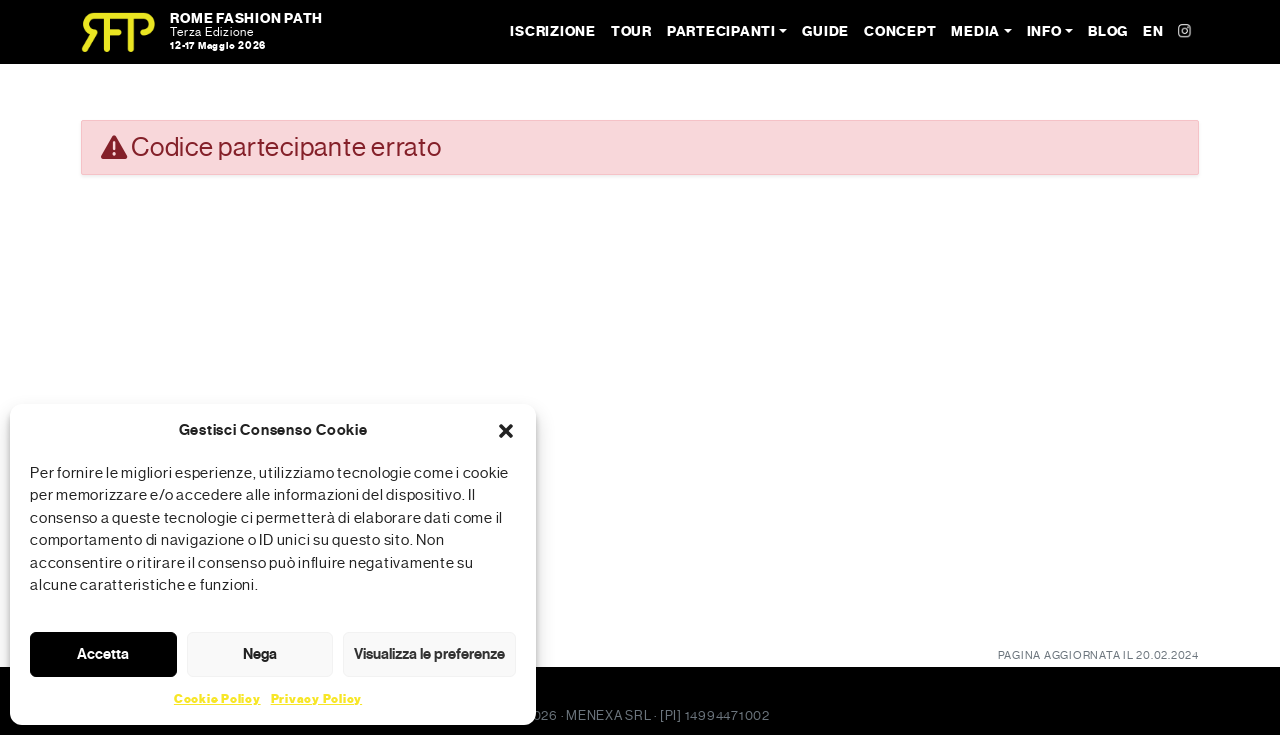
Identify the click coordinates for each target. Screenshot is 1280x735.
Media (975, 31)
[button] (506, 430)
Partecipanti (721, 31)
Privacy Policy (317, 699)
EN (1153, 31)
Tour (631, 31)
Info (1044, 31)
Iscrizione (553, 31)
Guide (825, 31)
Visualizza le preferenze (429, 654)
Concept (900, 31)
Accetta (103, 654)
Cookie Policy (217, 699)
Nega (260, 654)
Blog (1108, 31)
